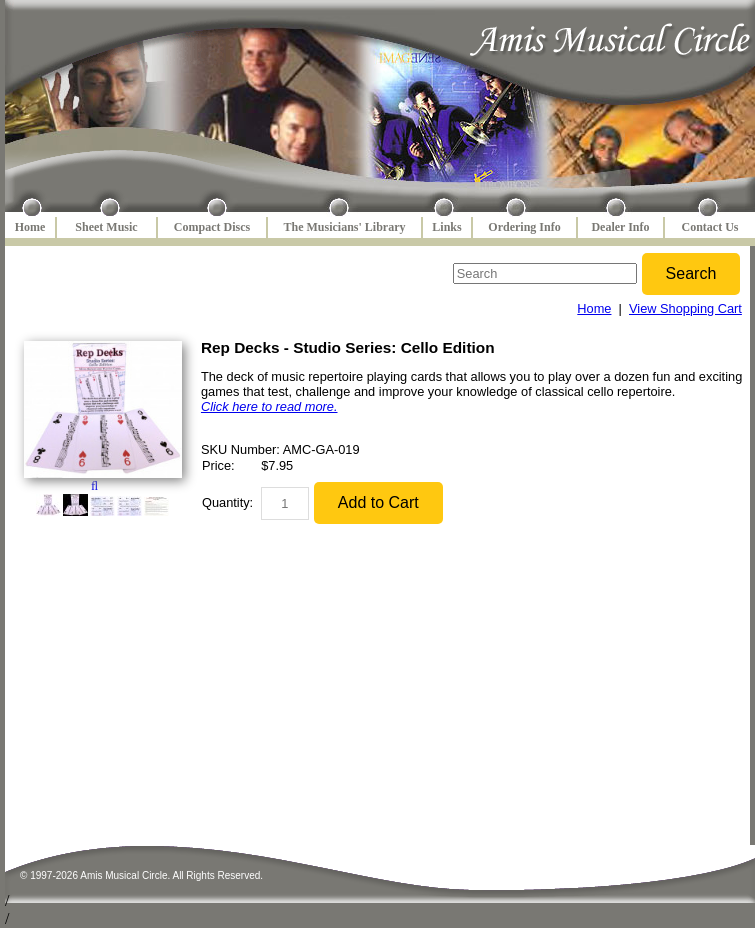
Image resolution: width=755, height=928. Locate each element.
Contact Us (710, 227)
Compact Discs (212, 227)
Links (446, 227)
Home (30, 227)
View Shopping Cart (685, 308)
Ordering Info (524, 227)
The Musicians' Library (344, 227)
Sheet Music (106, 227)
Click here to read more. (269, 406)
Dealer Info (620, 227)
